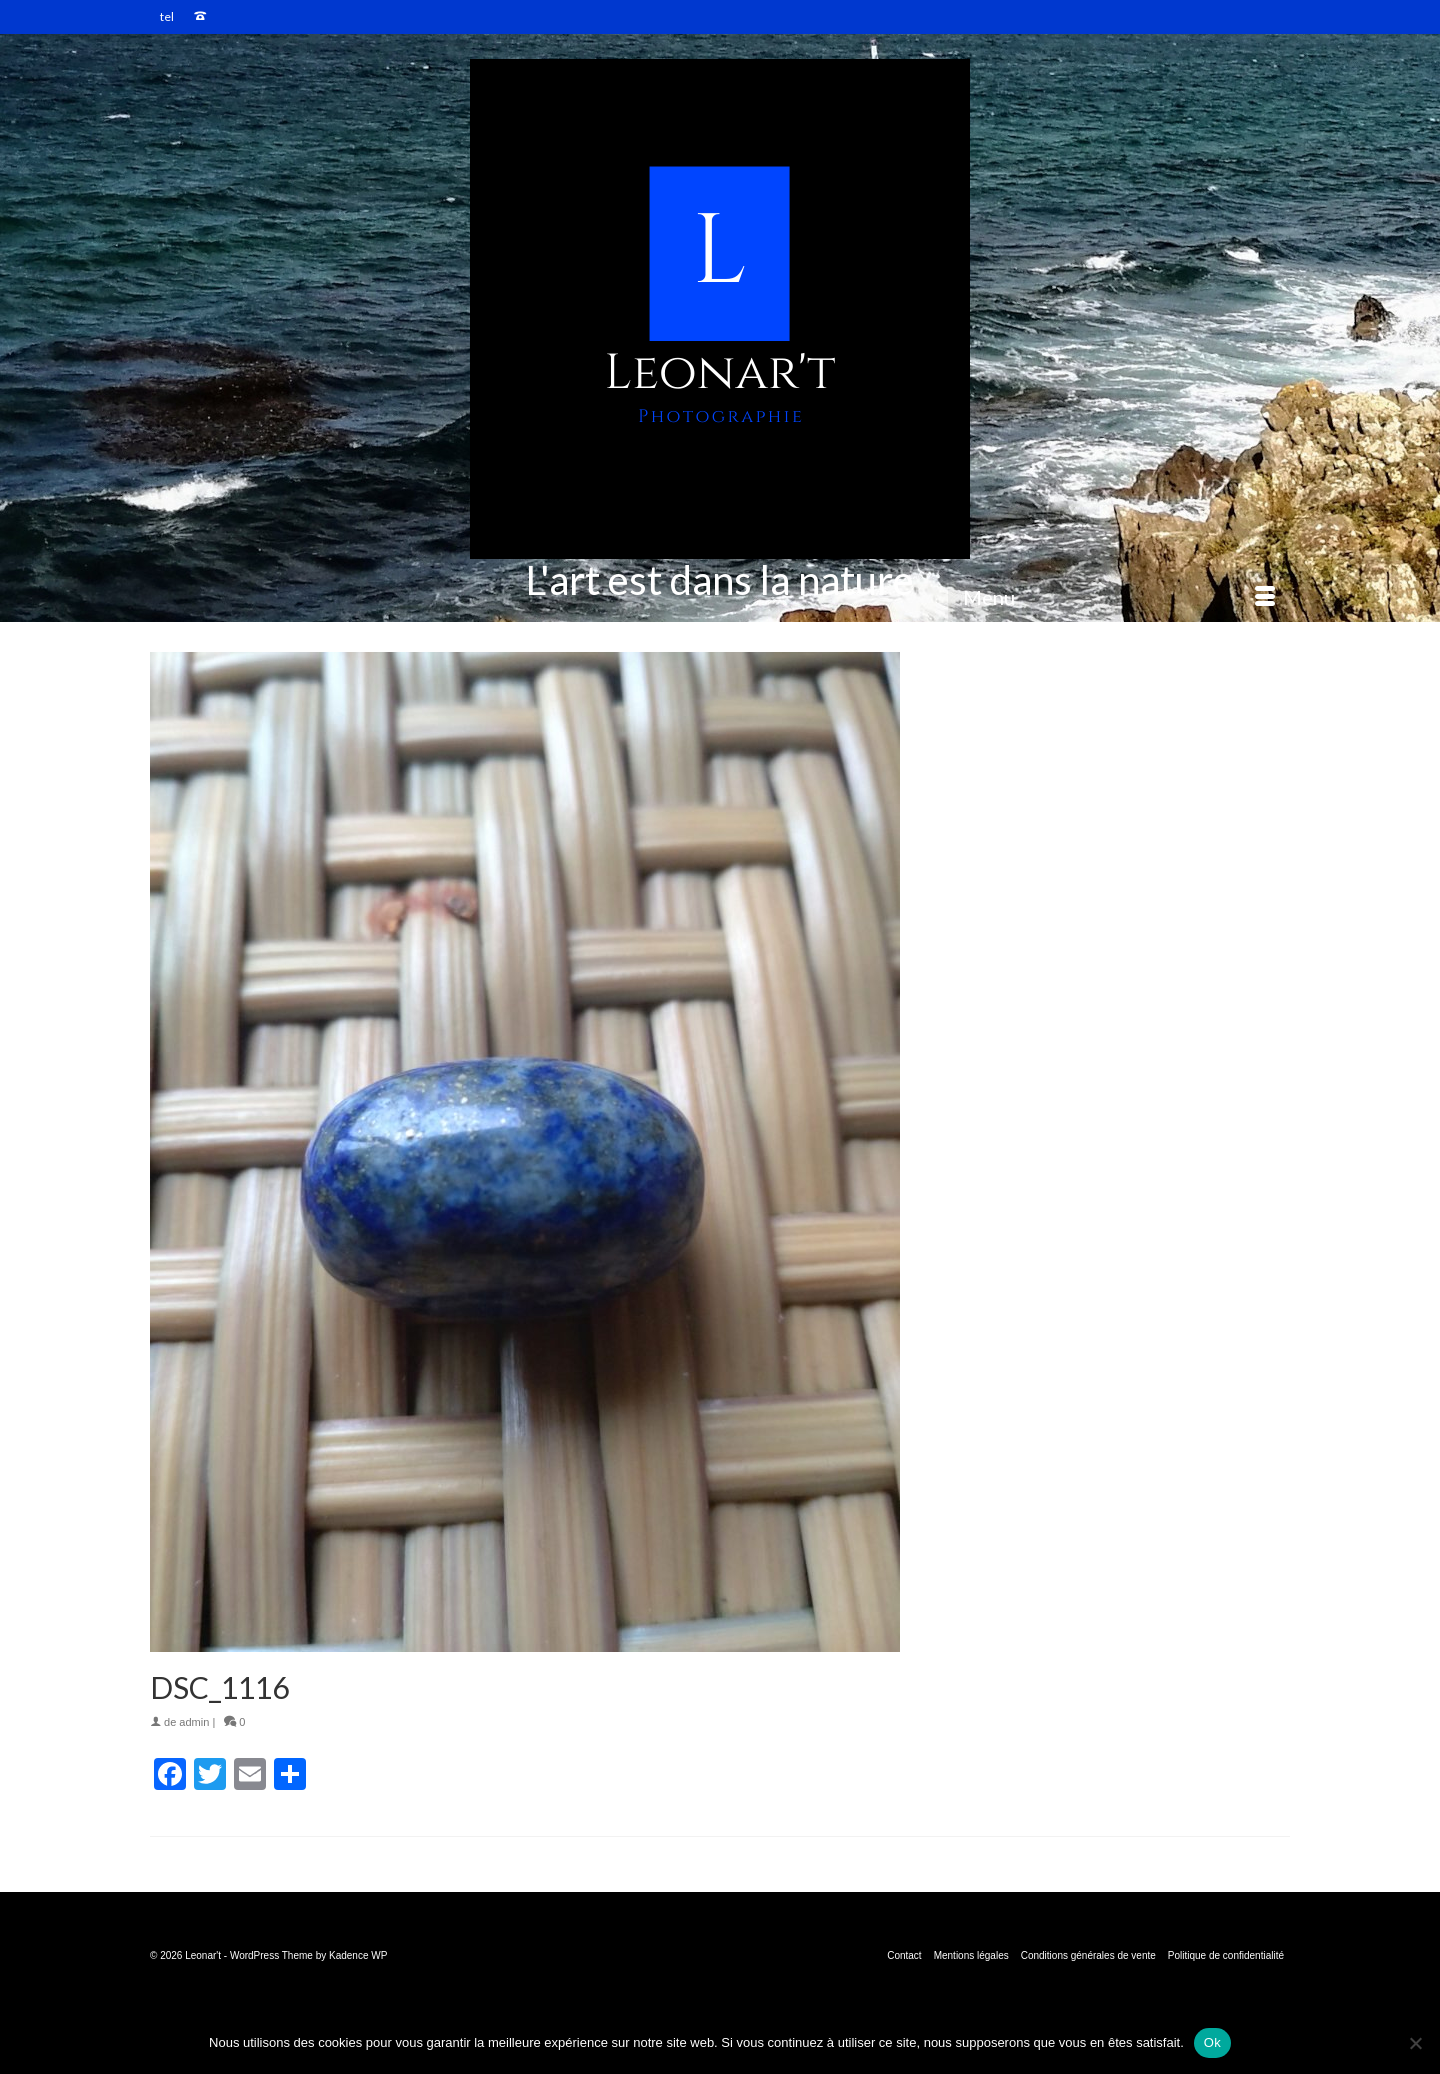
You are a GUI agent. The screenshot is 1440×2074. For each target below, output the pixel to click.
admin (194, 1722)
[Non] (1415, 2043)
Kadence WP (358, 1955)
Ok (1212, 2042)
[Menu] (1119, 597)
